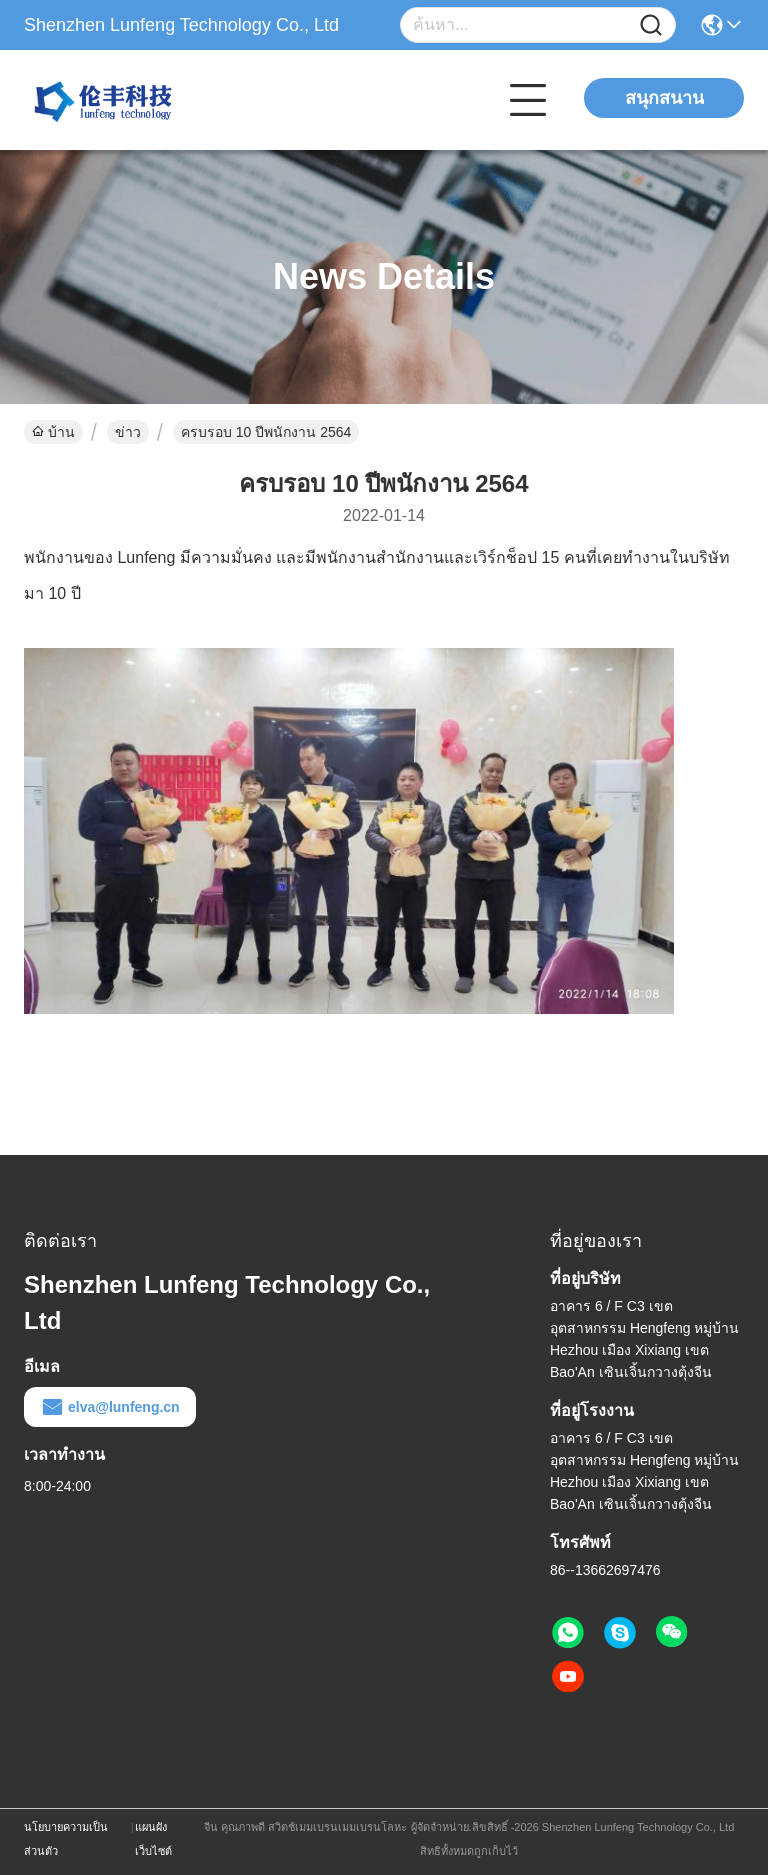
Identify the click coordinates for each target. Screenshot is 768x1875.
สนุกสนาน (664, 98)
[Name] (651, 25)
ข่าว (128, 432)
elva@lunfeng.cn (110, 1407)
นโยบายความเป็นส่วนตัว (66, 1839)
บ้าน (53, 432)
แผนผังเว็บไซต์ (153, 1839)
